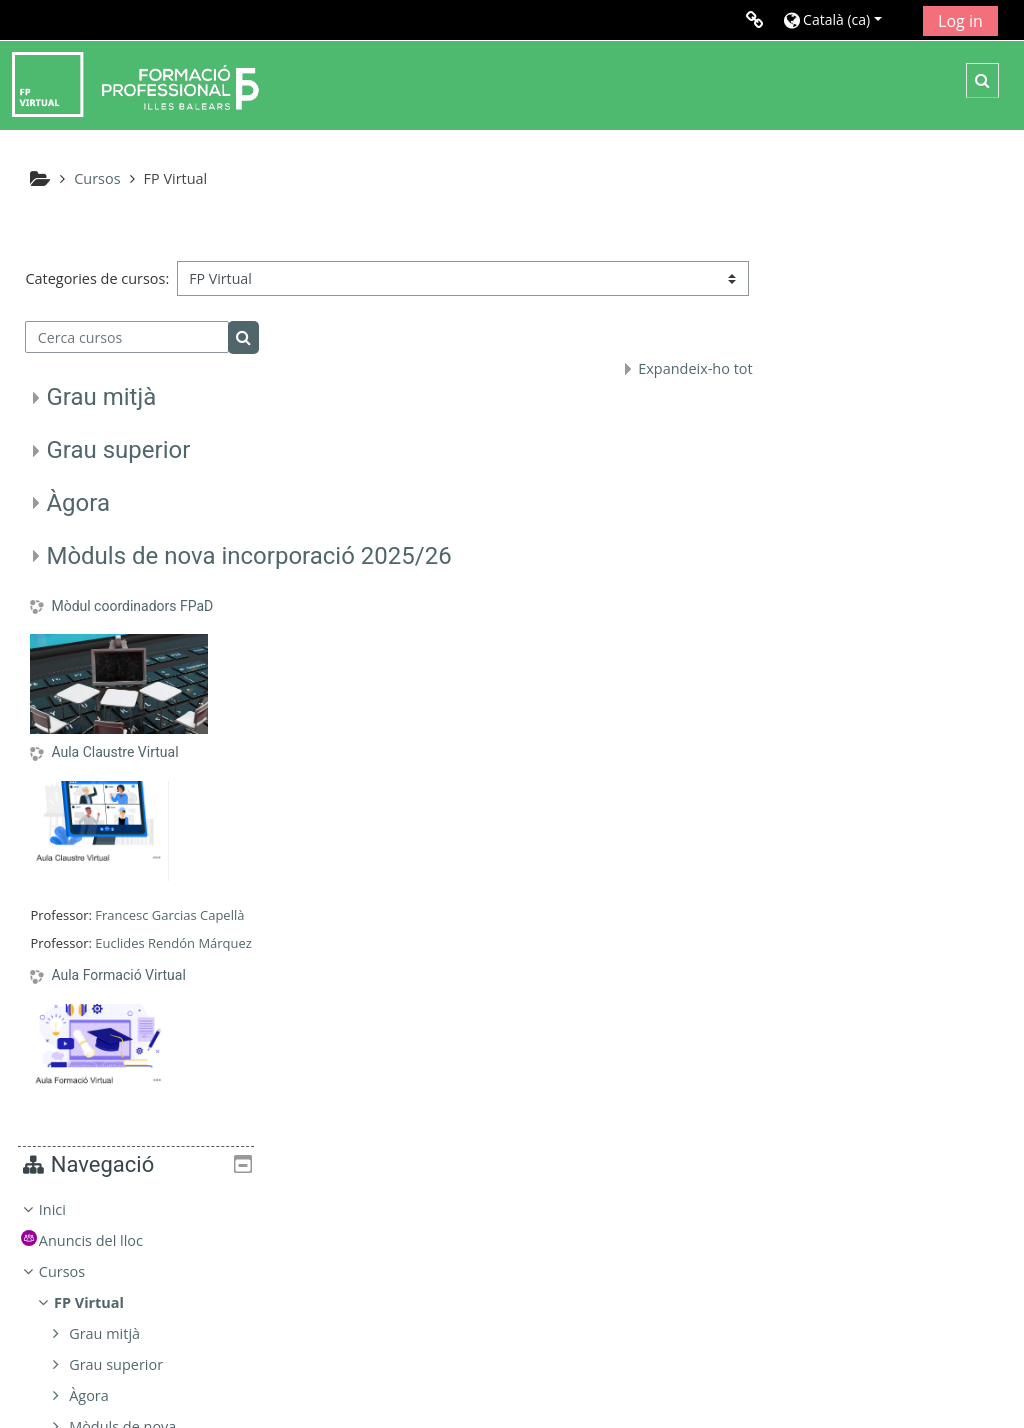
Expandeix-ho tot (690, 388)
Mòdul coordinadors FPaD (132, 625)
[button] (845, 19)
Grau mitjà (101, 417)
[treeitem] (895, 532)
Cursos (829, 364)
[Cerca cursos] (127, 356)
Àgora (78, 522)
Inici (819, 302)
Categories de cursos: (97, 271)
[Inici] (135, 83)
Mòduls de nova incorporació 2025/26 (248, 575)
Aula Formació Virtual (118, 994)
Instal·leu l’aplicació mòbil (777, 1386)
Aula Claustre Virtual (114, 772)
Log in (960, 21)
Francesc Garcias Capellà (169, 934)
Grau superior (118, 469)
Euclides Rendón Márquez (173, 962)
